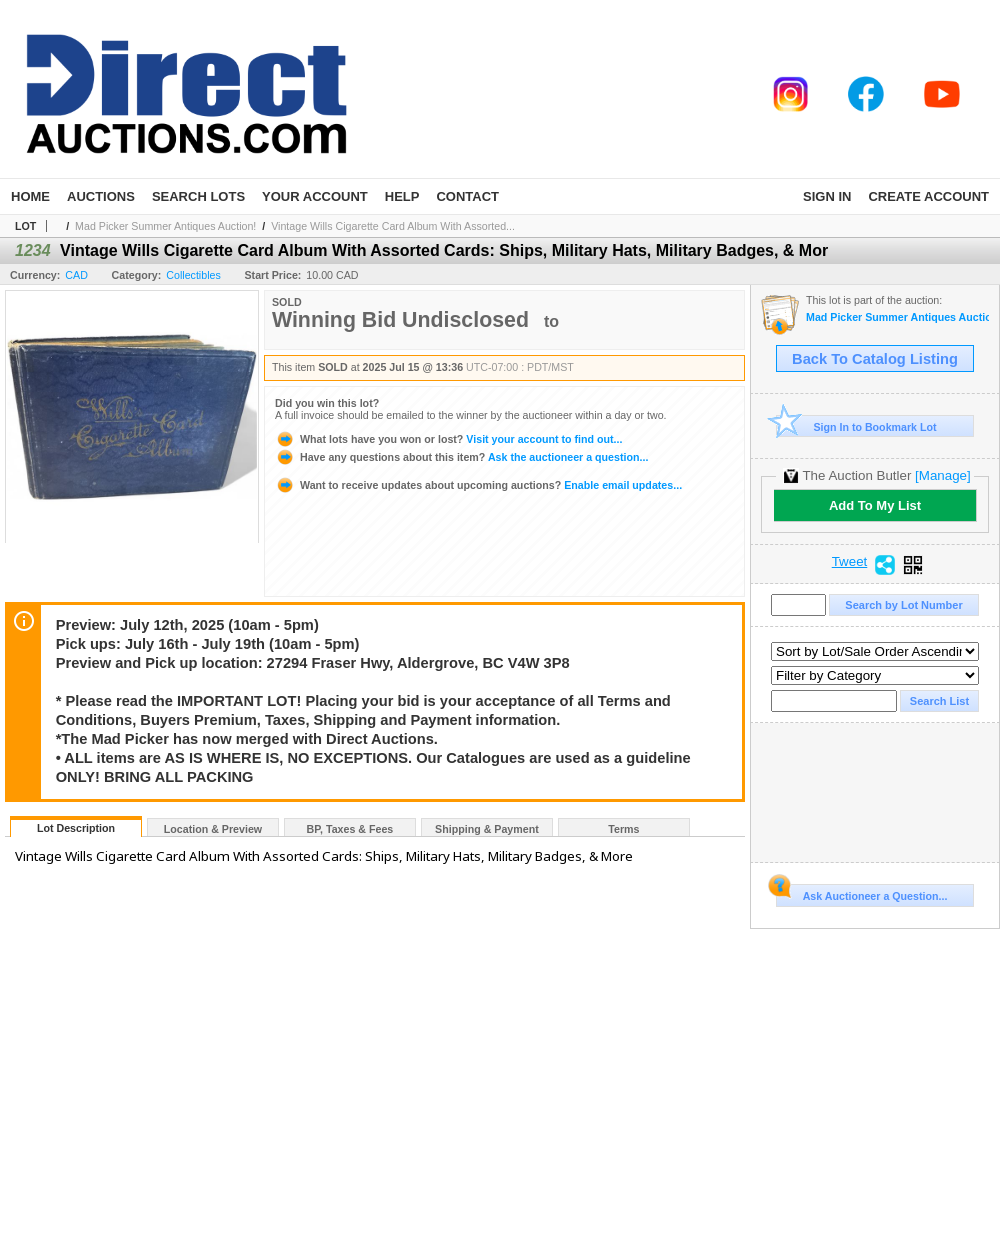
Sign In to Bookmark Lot (856, 426)
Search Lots (198, 196)
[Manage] (942, 475)
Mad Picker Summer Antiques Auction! (165, 226)
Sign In (827, 196)
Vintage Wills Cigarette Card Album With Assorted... (393, 226)
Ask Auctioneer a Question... (861, 893)
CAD (76, 275)
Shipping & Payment (487, 829)
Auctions (101, 196)
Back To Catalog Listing (875, 359)
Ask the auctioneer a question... (461, 457)
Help (402, 196)
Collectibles (193, 275)
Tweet (850, 562)
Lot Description (76, 828)
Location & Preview (213, 829)
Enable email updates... (478, 485)
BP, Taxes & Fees (350, 829)
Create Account (928, 196)
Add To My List (875, 505)
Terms (623, 829)
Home (30, 196)
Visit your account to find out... (448, 439)
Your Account (315, 196)
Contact (467, 196)
